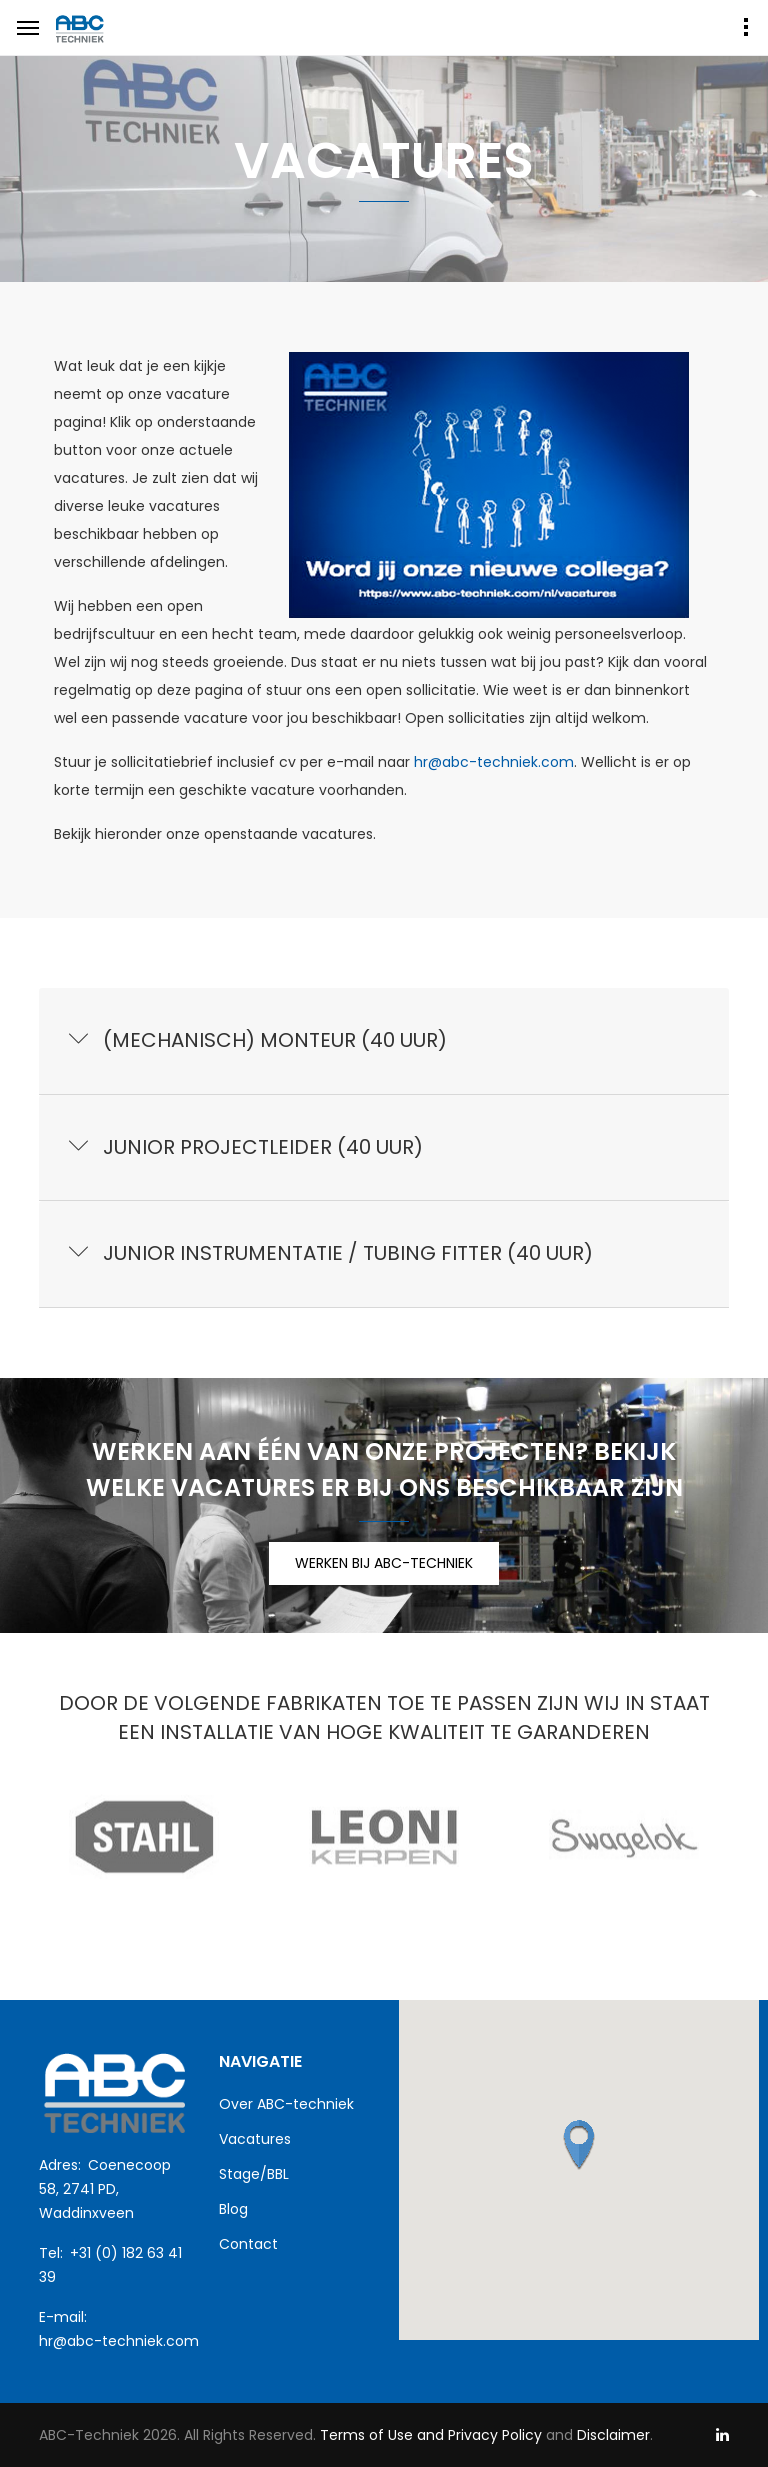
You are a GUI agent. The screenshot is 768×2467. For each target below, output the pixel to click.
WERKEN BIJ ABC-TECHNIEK (384, 1563)
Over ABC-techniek (286, 2104)
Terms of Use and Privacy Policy (429, 2435)
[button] (579, 2145)
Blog (233, 2209)
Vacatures (255, 2139)
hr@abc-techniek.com (494, 762)
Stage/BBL (254, 2174)
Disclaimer (613, 2435)
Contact (248, 2244)
